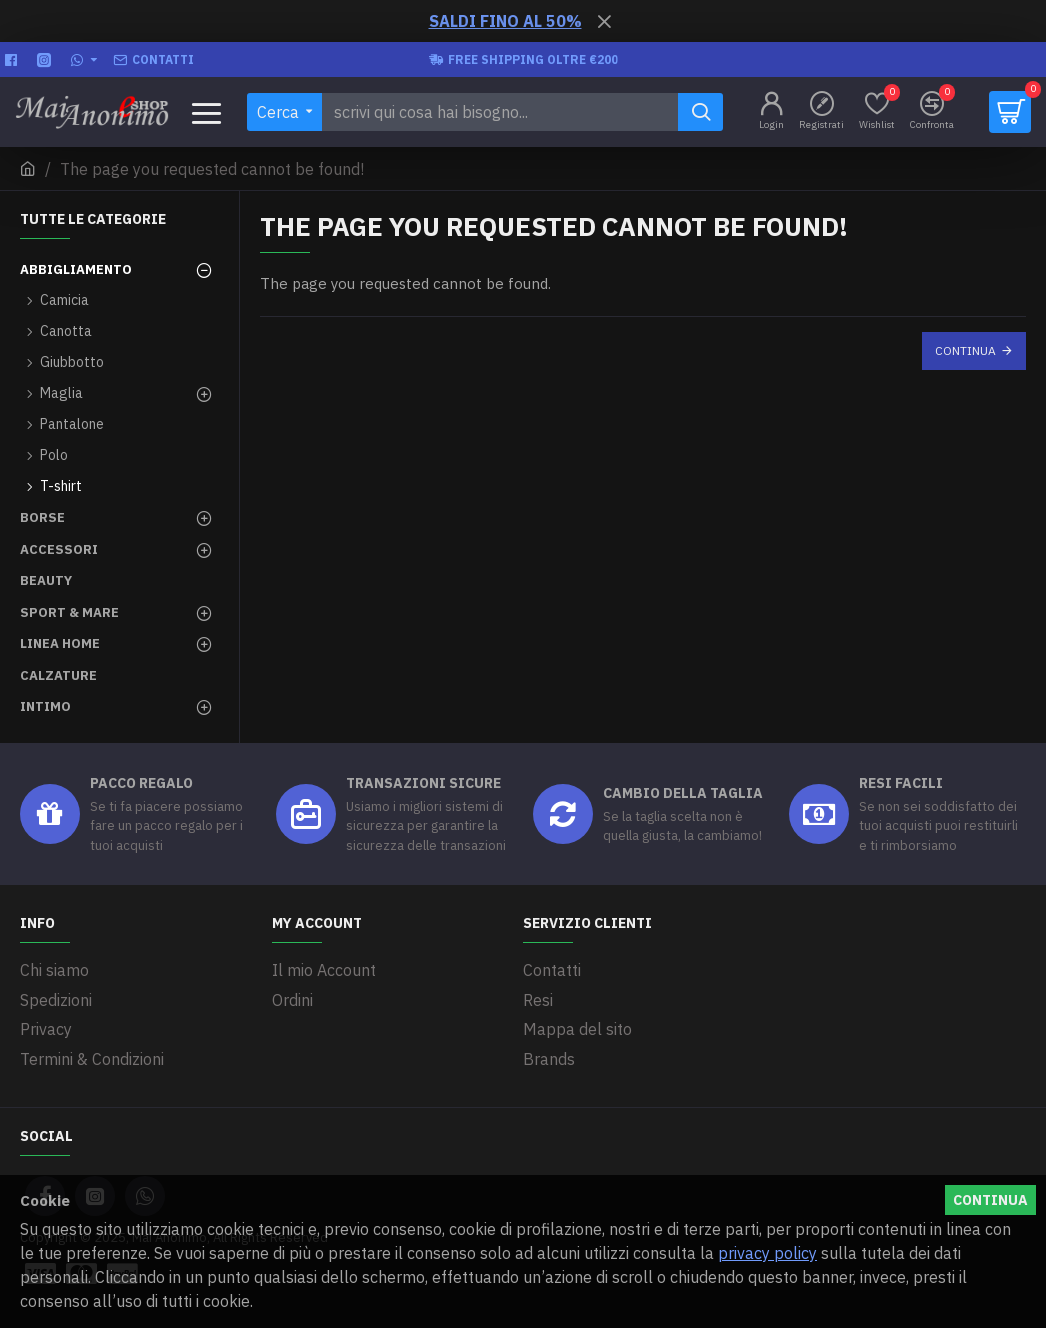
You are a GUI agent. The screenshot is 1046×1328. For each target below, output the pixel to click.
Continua (965, 350)
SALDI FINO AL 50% (505, 21)
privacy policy (767, 1253)
